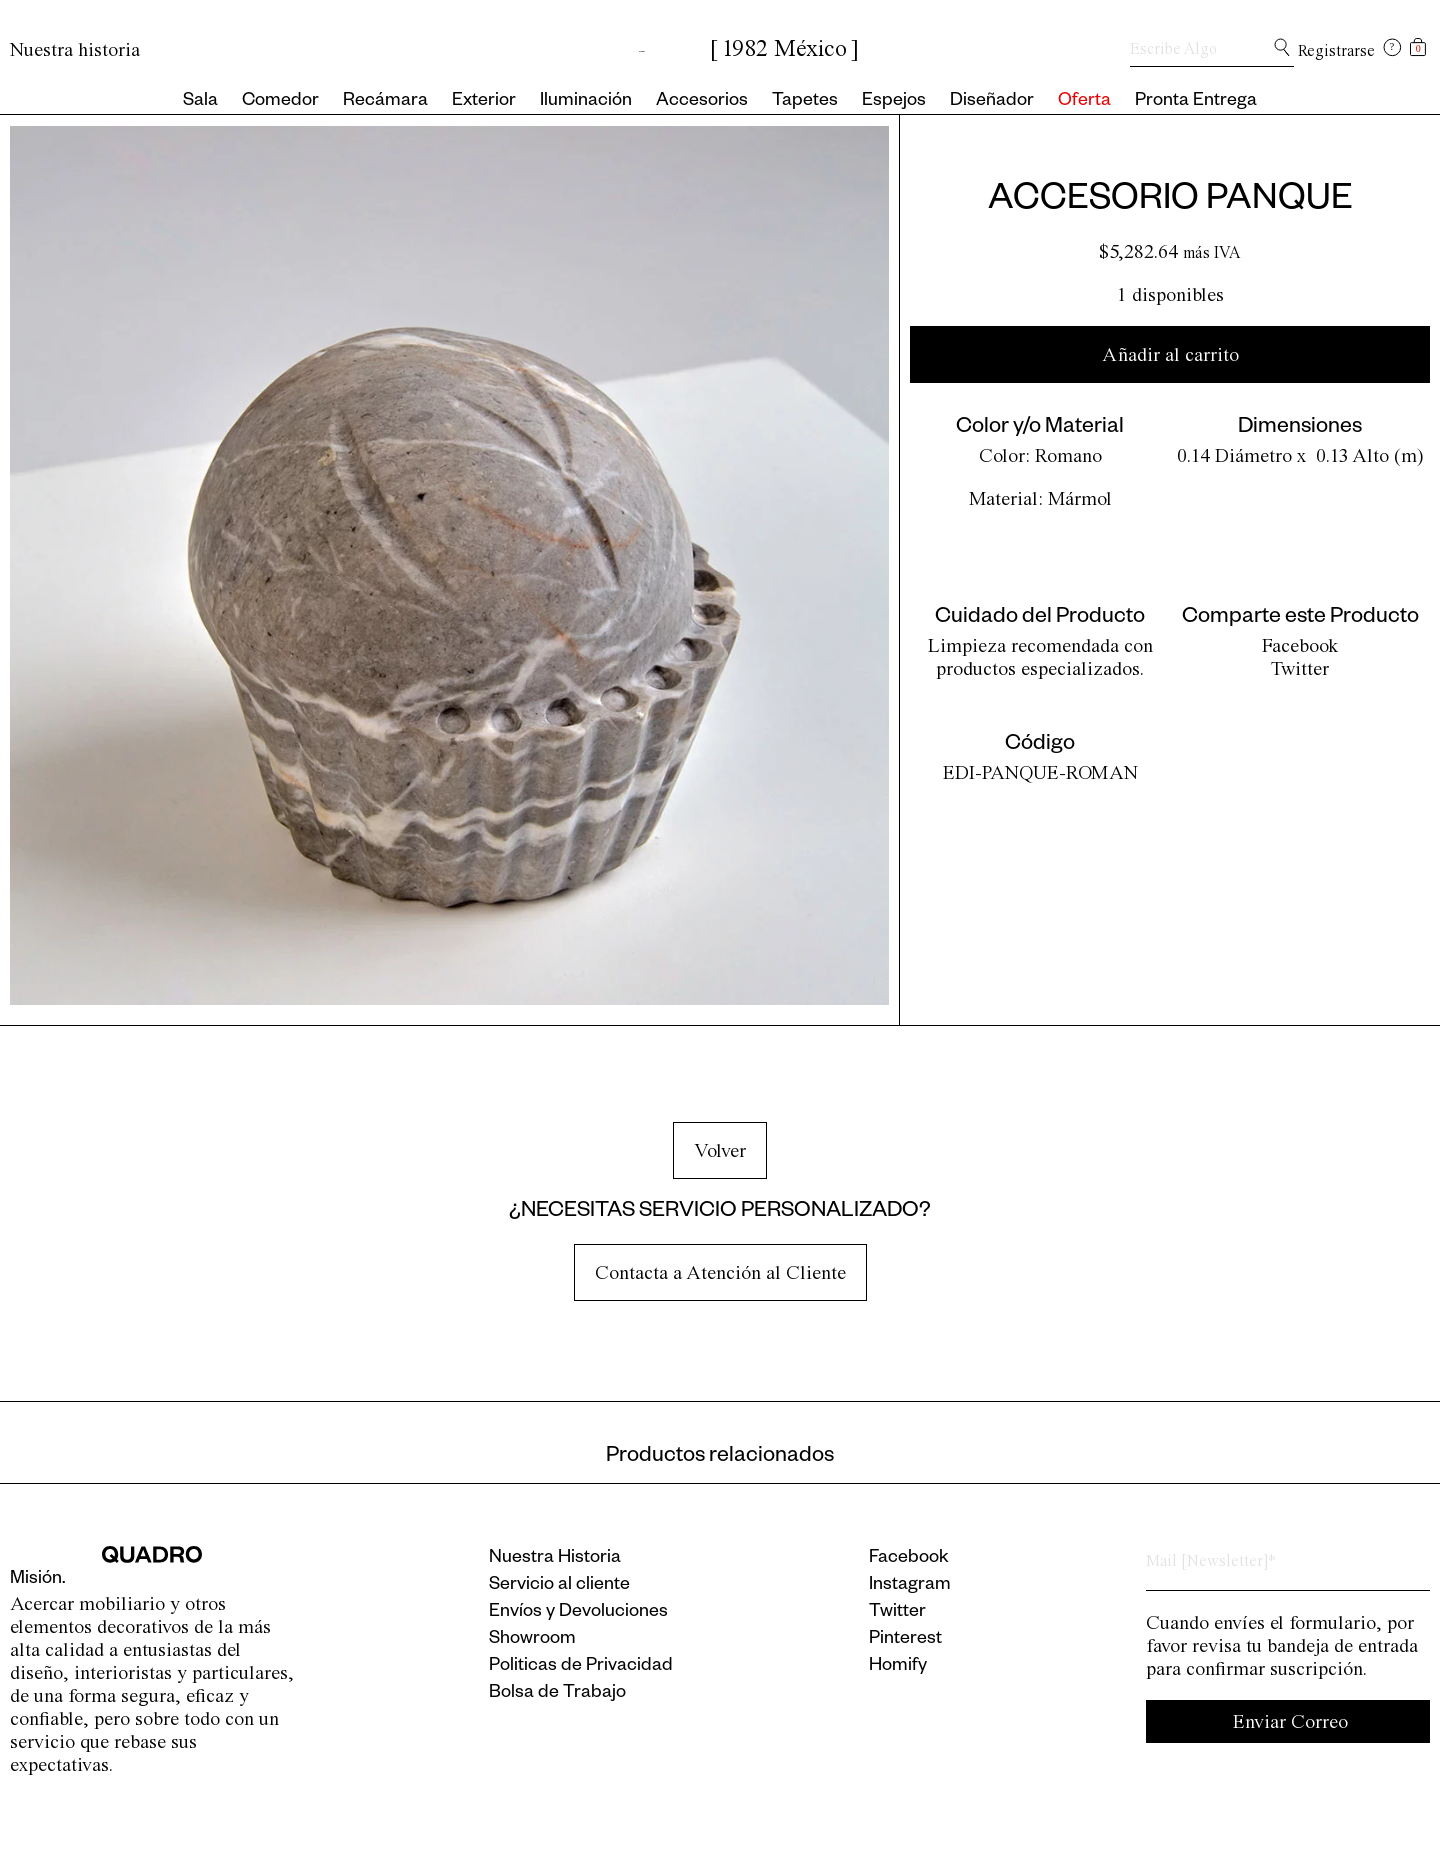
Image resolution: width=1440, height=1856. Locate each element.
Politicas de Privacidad (581, 1667)
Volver (720, 1150)
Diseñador (992, 102)
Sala (200, 102)
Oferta (1084, 102)
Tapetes (805, 102)
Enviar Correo (1290, 1721)
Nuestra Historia (555, 1559)
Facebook (1300, 645)
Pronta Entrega (1196, 102)
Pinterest (905, 1640)
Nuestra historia (75, 49)
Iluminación (586, 102)
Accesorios (702, 102)
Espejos (894, 102)
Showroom (532, 1640)
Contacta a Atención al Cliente (720, 1272)
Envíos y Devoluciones (578, 1613)
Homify (898, 1667)
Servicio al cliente (559, 1586)
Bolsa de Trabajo (557, 1694)
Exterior (484, 102)
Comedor (280, 102)
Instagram (910, 1586)
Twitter (1300, 668)
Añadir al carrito (1170, 354)
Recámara (385, 102)
